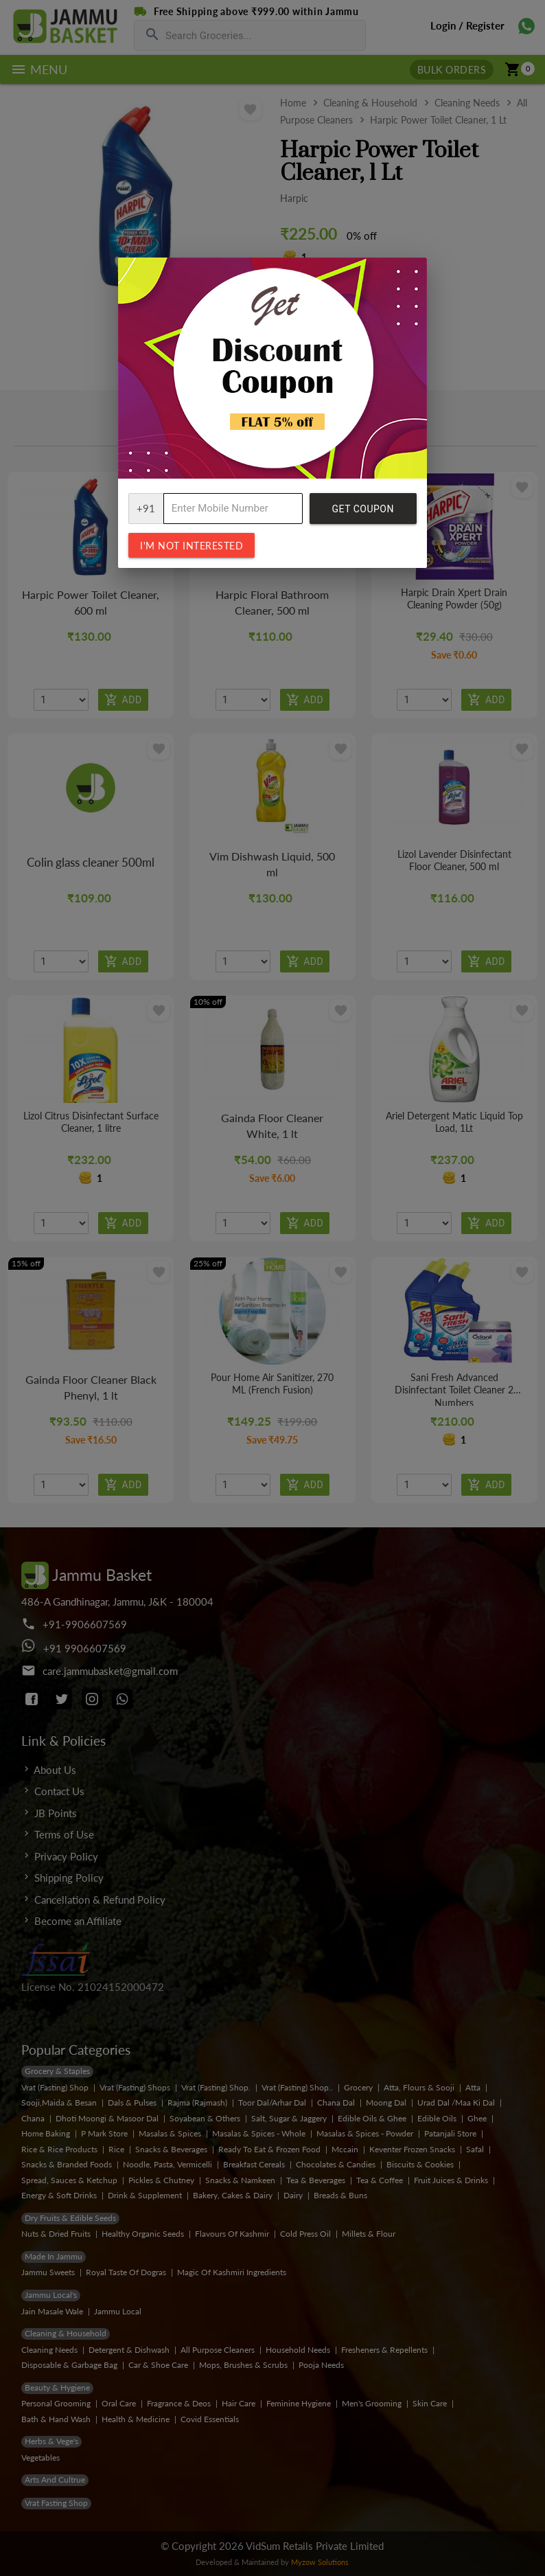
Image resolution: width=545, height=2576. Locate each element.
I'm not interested (191, 545)
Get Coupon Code (363, 513)
